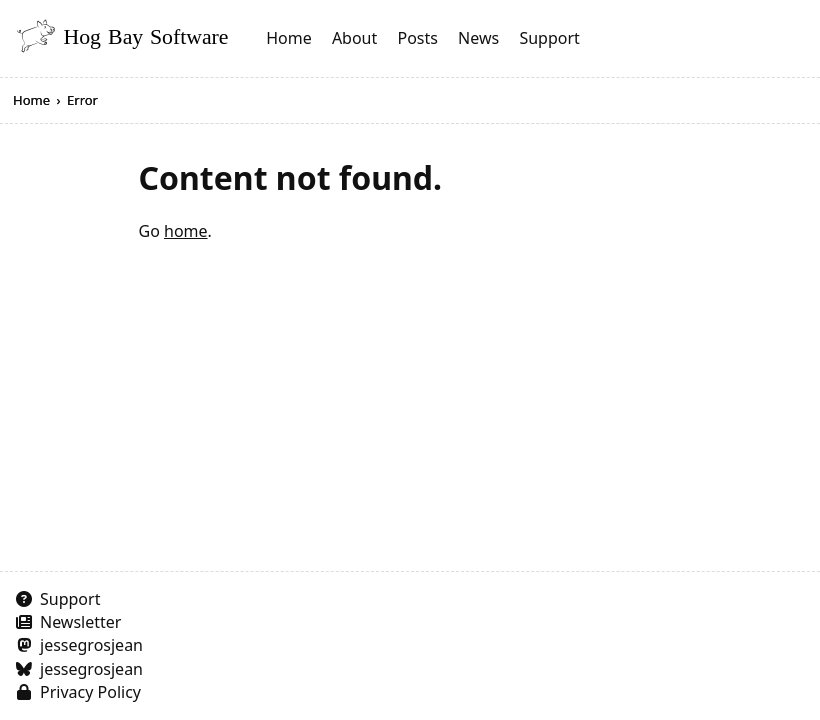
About (354, 38)
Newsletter (80, 622)
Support (549, 38)
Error (82, 100)
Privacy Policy (90, 692)
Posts (417, 38)
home (186, 231)
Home (289, 38)
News (478, 38)
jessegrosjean (91, 645)
